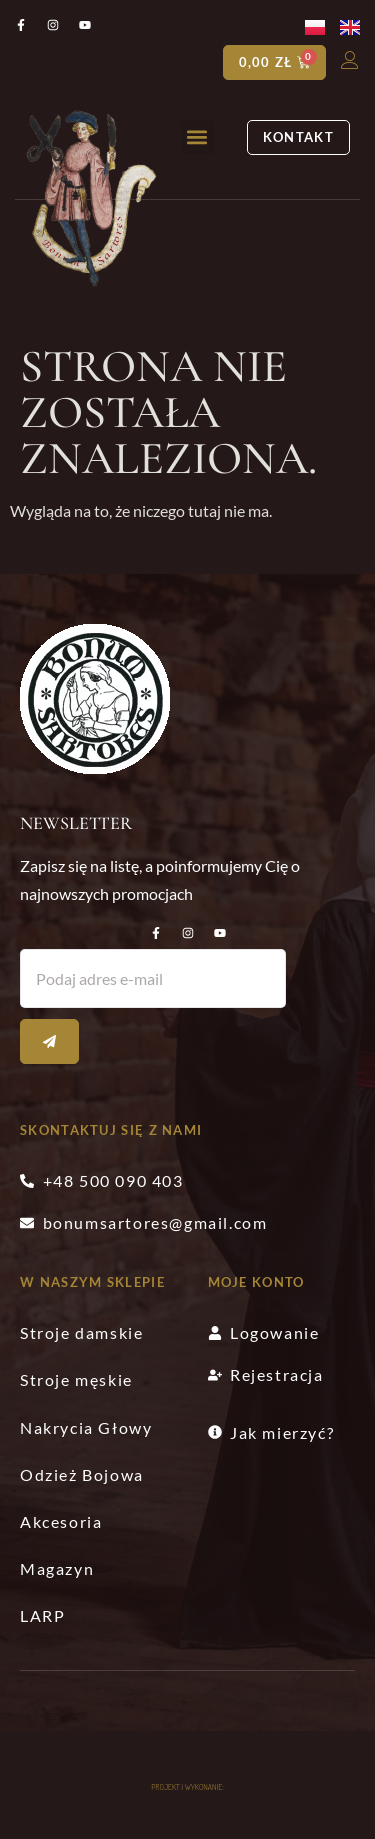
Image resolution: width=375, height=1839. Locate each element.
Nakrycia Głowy (86, 1427)
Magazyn (57, 1568)
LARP (42, 1615)
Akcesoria (61, 1521)
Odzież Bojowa (82, 1474)
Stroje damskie (81, 1332)
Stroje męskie (76, 1379)
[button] (197, 137)
